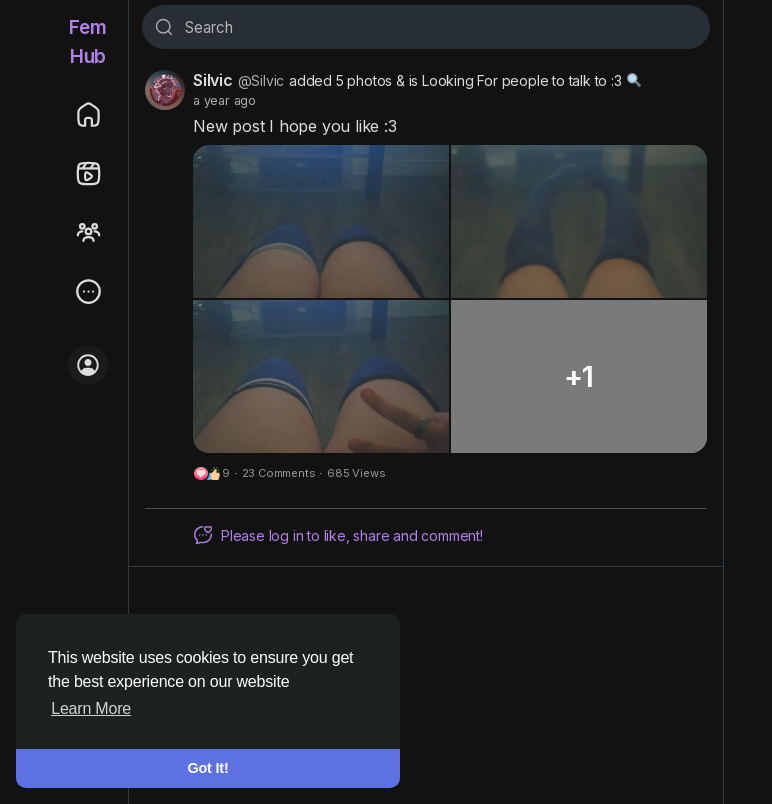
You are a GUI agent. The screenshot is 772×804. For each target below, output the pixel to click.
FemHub (87, 42)
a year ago (224, 100)
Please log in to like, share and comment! (338, 535)
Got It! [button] (208, 768)
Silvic (213, 80)
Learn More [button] (91, 708)
